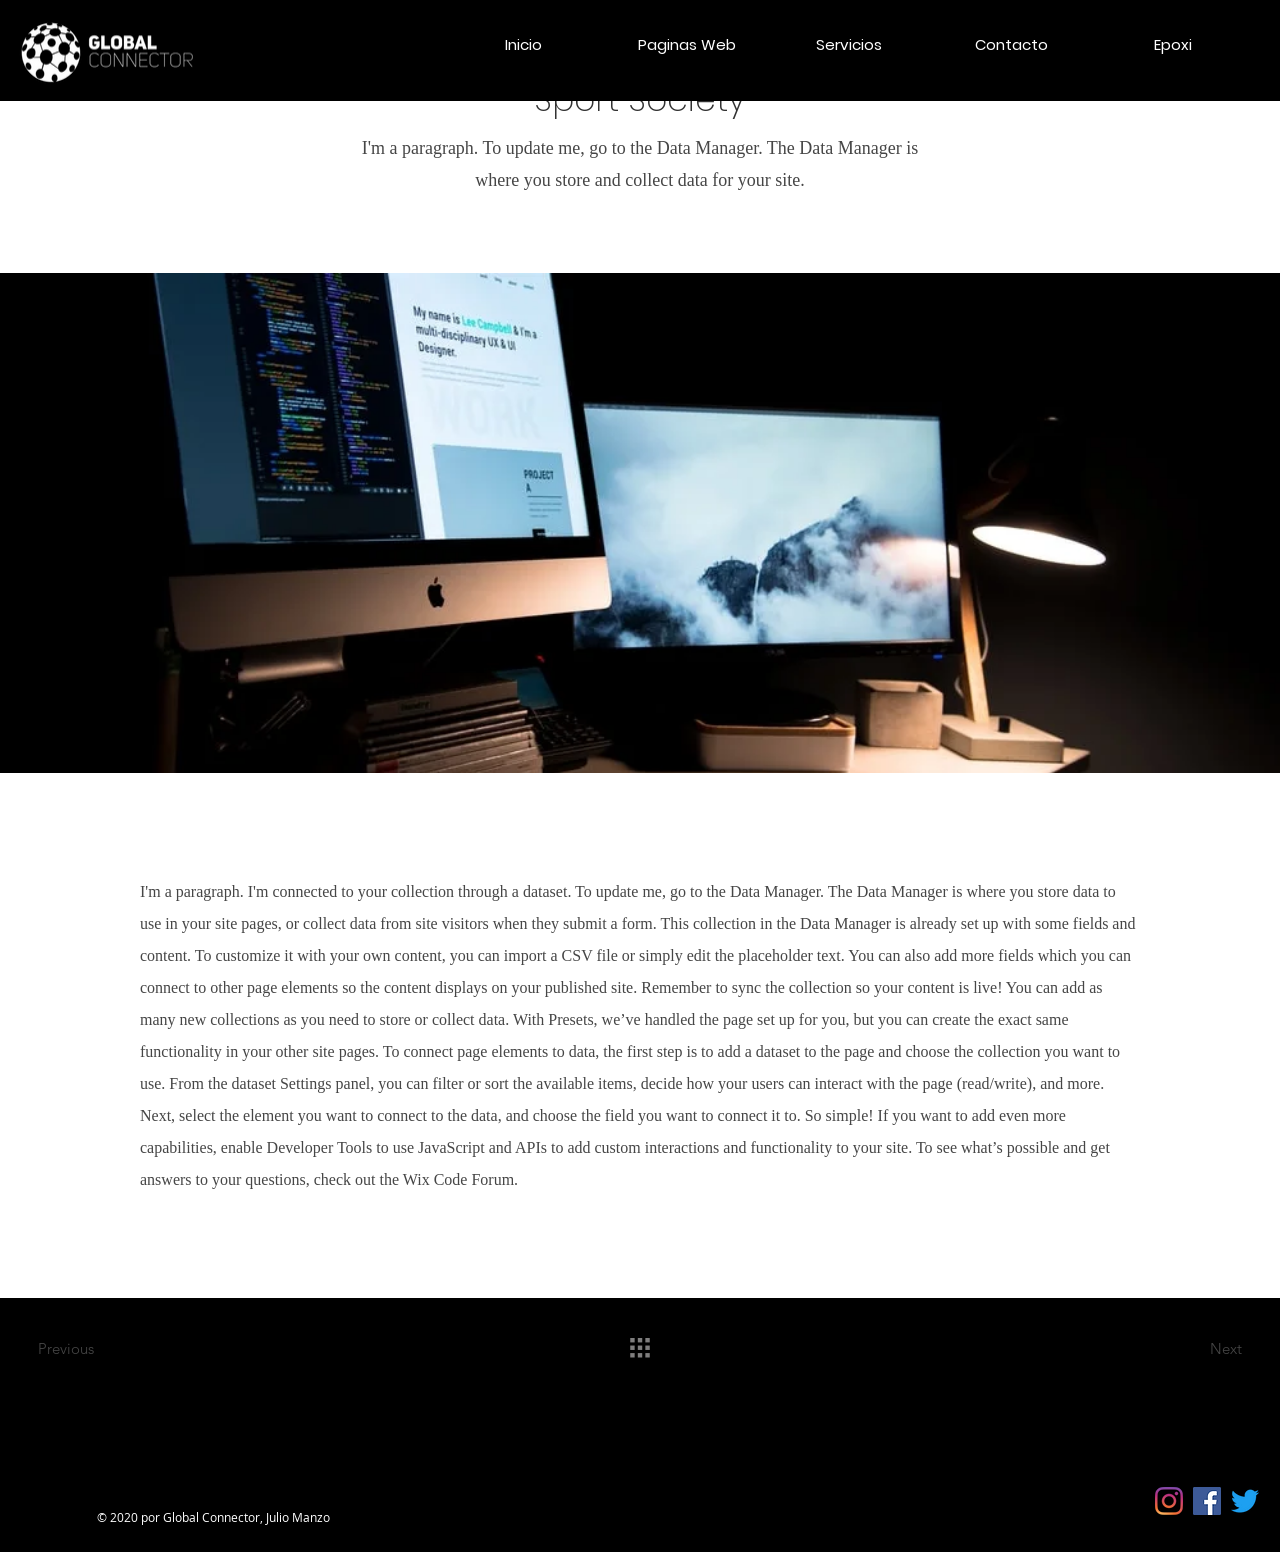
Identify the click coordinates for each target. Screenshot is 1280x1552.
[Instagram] (1169, 1501)
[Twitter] (1245, 1501)
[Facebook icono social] (1207, 1501)
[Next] (1171, 1348)
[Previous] (109, 1348)
